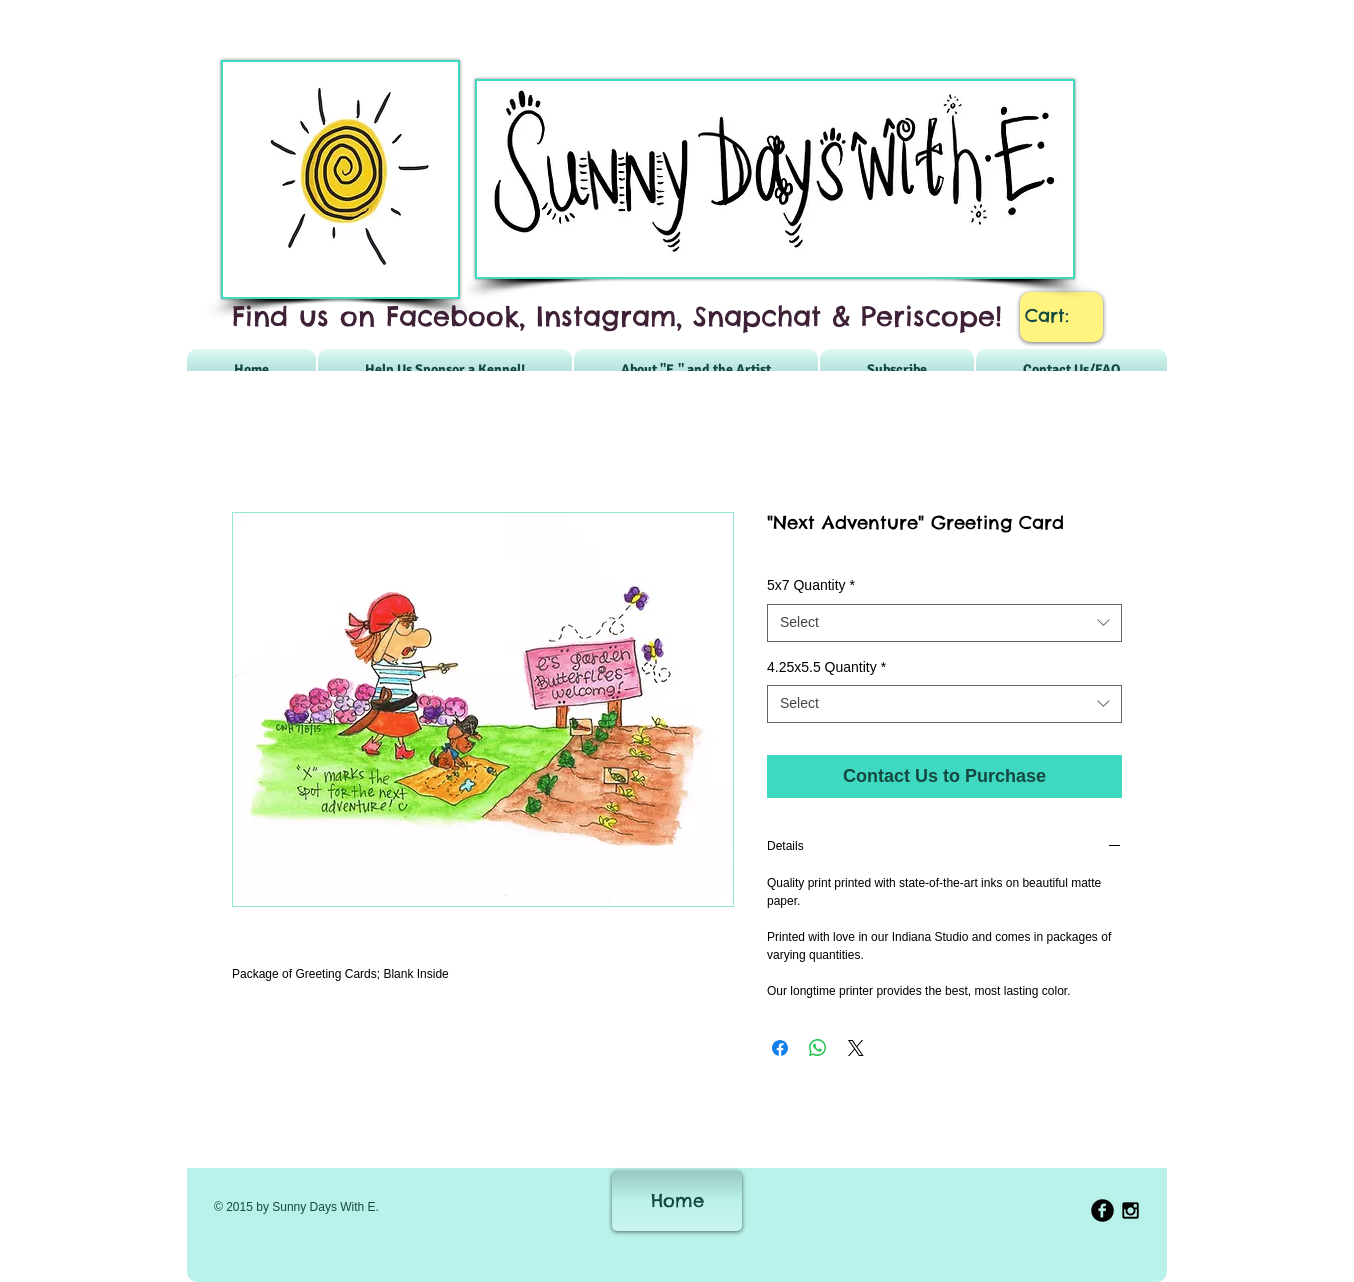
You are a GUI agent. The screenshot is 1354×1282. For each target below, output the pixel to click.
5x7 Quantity (811, 585)
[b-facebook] (1102, 1210)
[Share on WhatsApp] (818, 1048)
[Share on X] (856, 1048)
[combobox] (944, 623)
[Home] (677, 1201)
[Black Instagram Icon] (1130, 1210)
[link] (1062, 315)
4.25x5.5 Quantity (826, 667)
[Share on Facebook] (780, 1048)
